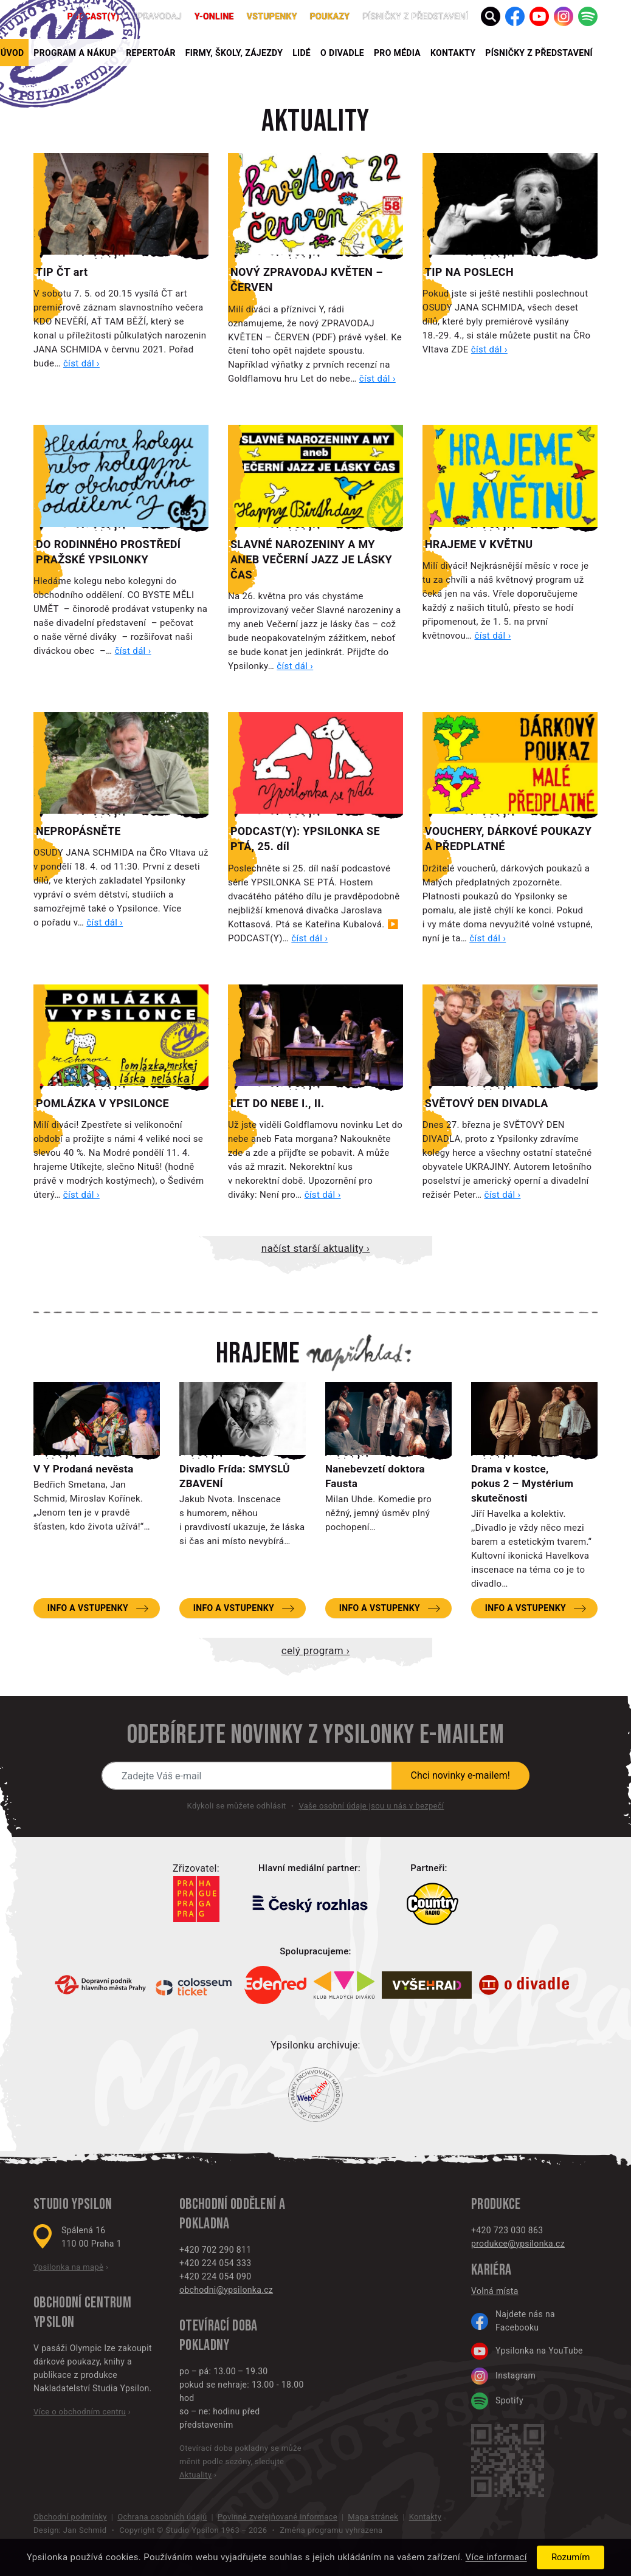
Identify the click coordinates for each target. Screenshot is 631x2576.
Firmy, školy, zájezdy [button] (234, 53)
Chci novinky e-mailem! (461, 1775)
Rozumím (570, 2557)
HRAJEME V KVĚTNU (479, 544)
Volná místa (495, 2291)
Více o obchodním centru (79, 2411)
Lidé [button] (301, 53)
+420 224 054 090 (215, 2276)
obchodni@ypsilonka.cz (226, 2290)
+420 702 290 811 (215, 2250)
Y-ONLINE (214, 16)
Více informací (496, 2557)
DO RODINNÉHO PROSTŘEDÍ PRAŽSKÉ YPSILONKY (108, 552)
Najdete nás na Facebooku (513, 2320)
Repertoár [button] (151, 53)
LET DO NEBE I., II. (277, 1103)
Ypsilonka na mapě (68, 2267)
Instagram (503, 2376)
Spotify (497, 2400)
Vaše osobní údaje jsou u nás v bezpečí (371, 1805)
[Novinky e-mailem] (247, 1776)
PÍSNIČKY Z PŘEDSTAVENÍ (539, 53)
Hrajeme (258, 1354)
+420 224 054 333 (215, 2263)
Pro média (397, 53)
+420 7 (484, 2230)
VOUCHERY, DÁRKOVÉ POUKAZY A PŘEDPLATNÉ (508, 839)
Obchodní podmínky (70, 2516)
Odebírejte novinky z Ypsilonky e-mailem (315, 1735)
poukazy (330, 16)
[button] (490, 16)
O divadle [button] (342, 53)
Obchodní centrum (82, 2302)
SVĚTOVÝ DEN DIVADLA (486, 1103)
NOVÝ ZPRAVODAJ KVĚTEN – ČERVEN (306, 280)
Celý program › (315, 1650)
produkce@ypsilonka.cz (518, 2243)
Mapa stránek (373, 2516)
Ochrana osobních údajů (162, 2516)
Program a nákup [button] (74, 53)
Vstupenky (272, 16)
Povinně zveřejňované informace (277, 2516)
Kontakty (452, 53)
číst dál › (81, 363)
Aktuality (315, 122)
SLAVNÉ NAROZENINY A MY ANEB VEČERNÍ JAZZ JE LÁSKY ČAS (311, 559)
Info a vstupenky (87, 1608)
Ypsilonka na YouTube (527, 2351)
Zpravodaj (157, 16)
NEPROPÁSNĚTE (78, 831)
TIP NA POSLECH (469, 272)
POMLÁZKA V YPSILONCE (102, 1103)
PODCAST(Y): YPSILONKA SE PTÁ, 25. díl (305, 839)
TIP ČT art (62, 272)
